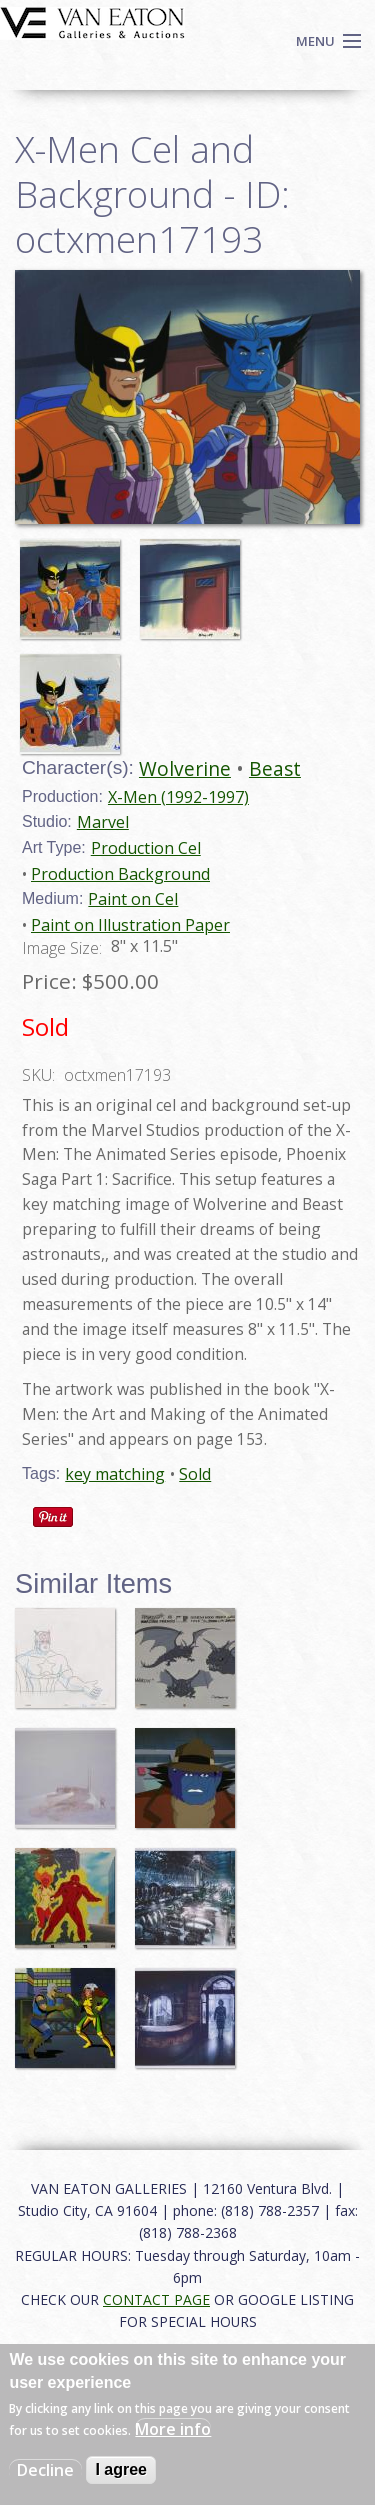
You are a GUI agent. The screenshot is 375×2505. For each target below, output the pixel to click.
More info (173, 2429)
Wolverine (185, 768)
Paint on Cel (133, 899)
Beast (275, 768)
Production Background (120, 874)
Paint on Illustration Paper (130, 925)
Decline (45, 2470)
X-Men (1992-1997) (178, 797)
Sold (195, 1474)
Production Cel (146, 848)
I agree (121, 2469)
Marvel (103, 822)
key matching (115, 1474)
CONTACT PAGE (156, 2299)
